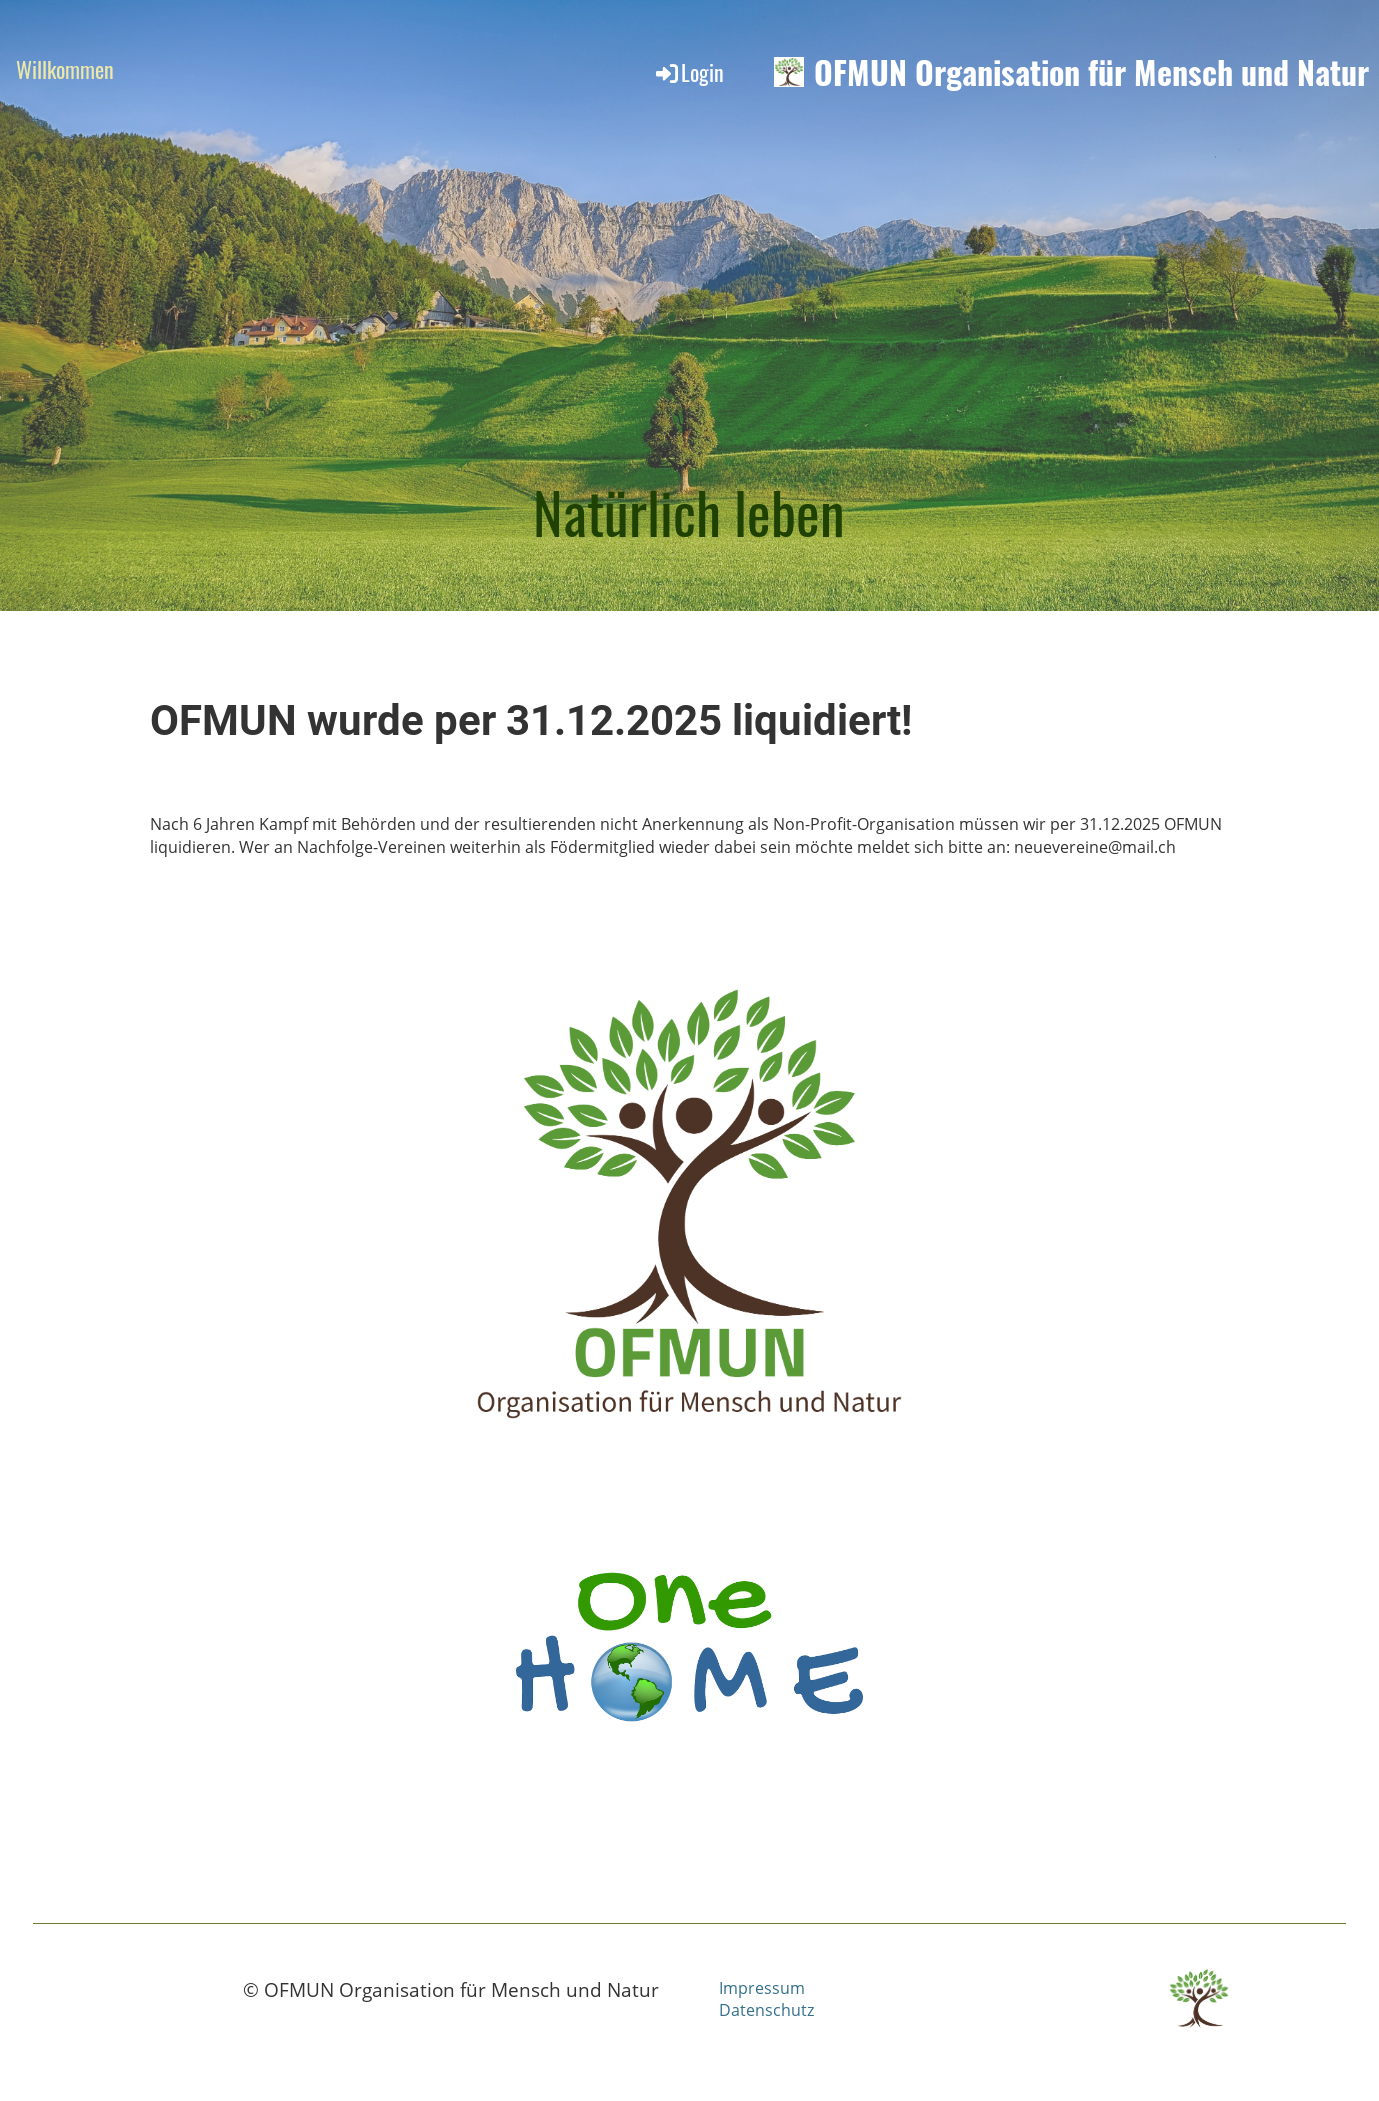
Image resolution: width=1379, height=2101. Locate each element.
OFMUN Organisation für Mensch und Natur (1091, 72)
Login (688, 72)
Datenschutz (766, 2010)
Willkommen (65, 69)
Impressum (762, 1988)
